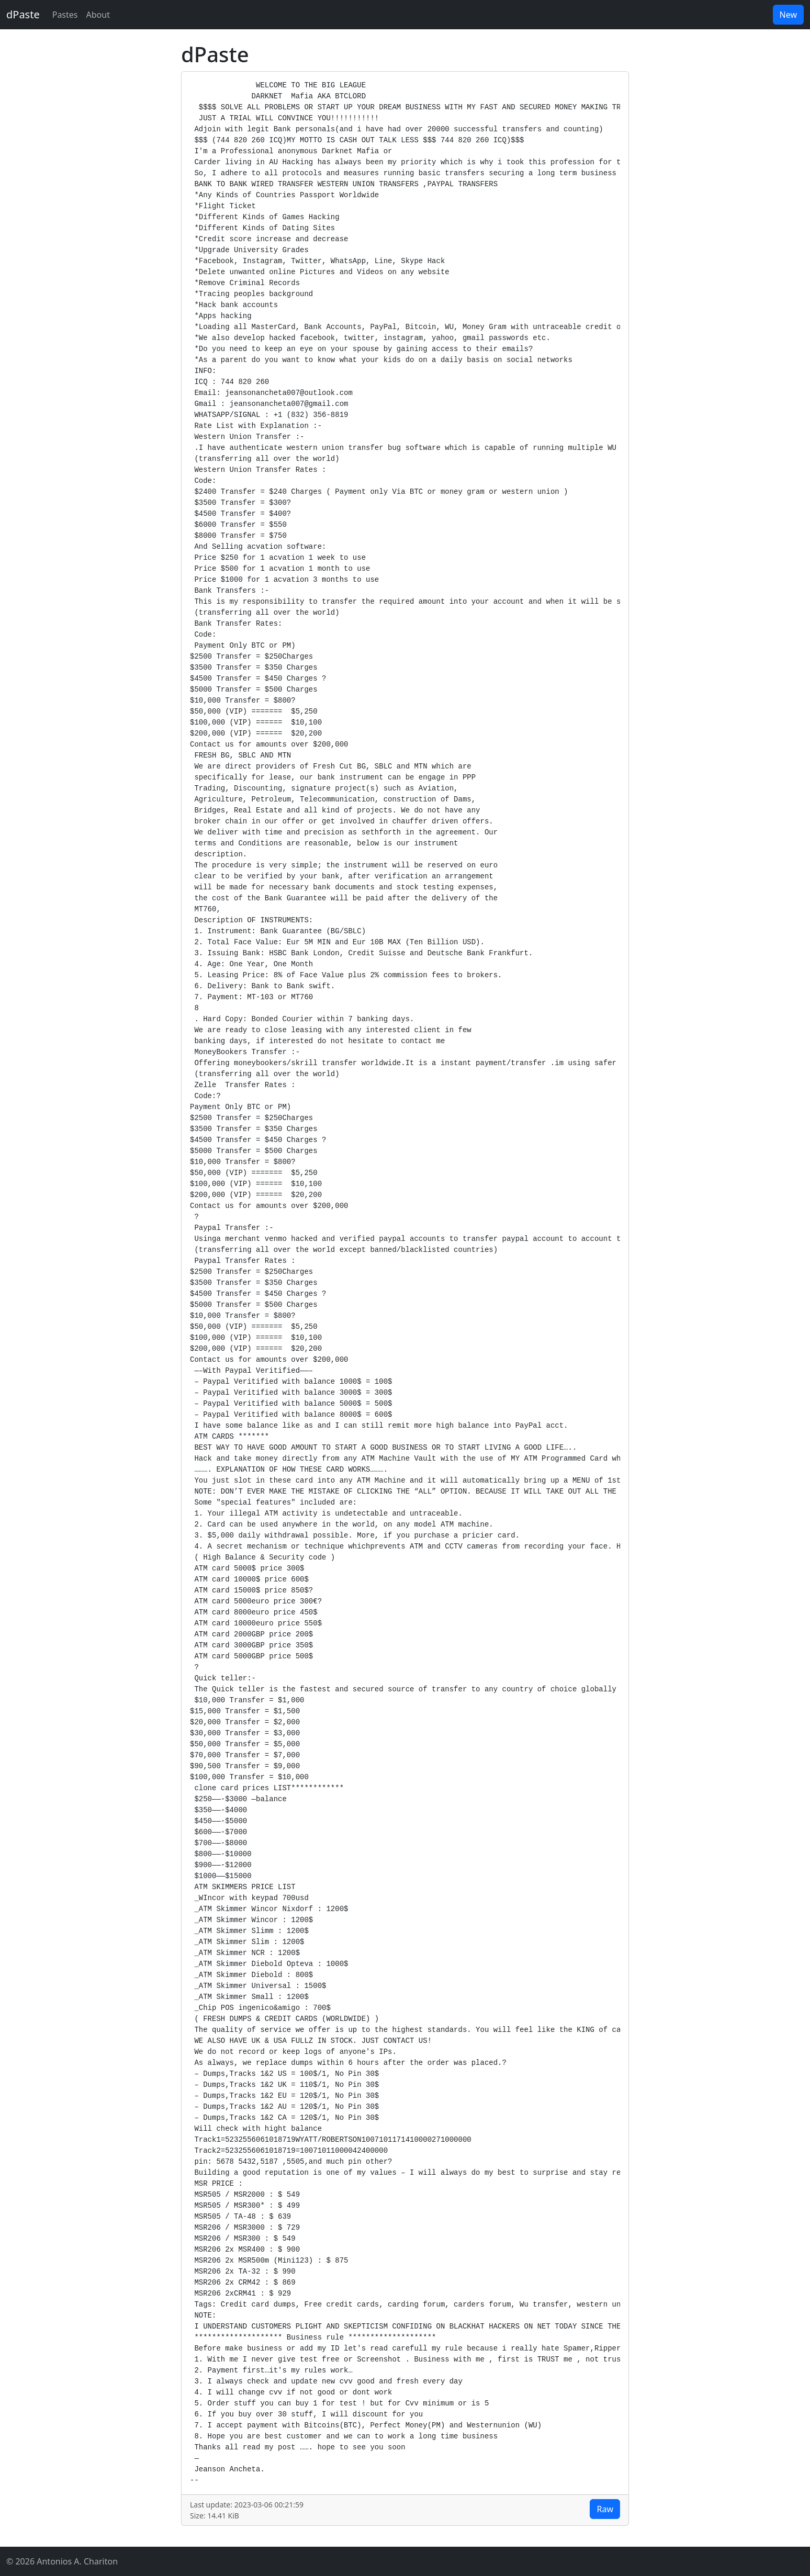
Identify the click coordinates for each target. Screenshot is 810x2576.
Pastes (65, 14)
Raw (605, 2509)
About (98, 14)
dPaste (23, 14)
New (788, 14)
